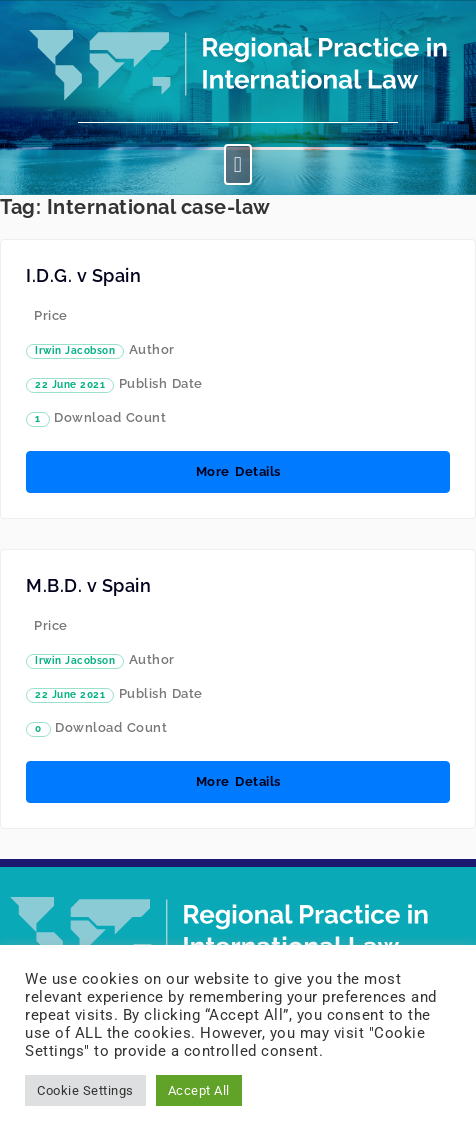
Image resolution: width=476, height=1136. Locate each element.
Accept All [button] (199, 1090)
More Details (238, 471)
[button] (238, 164)
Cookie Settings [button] (85, 1090)
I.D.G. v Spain (83, 275)
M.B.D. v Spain (88, 585)
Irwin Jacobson (75, 350)
